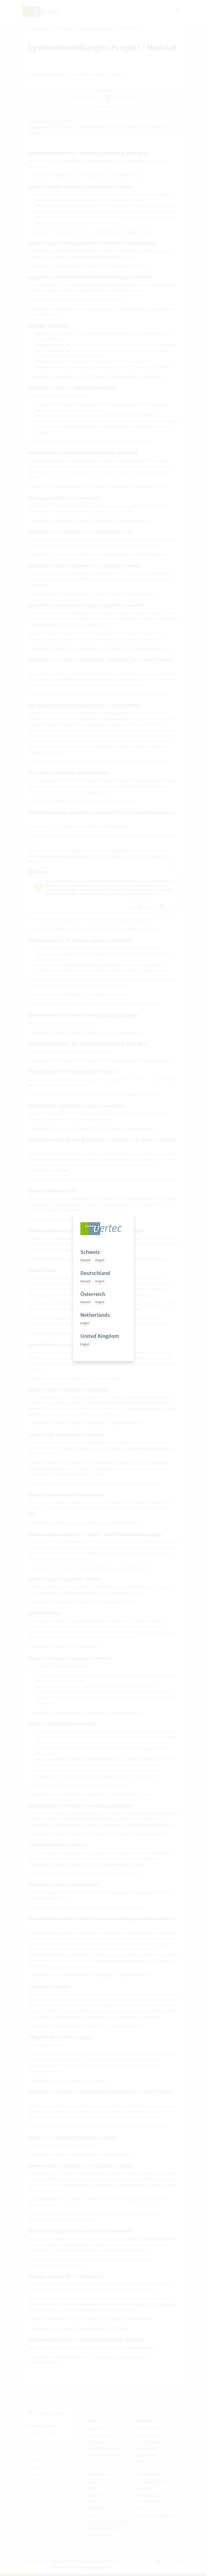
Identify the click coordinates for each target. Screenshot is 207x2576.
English (99, 1260)
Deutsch (85, 1260)
